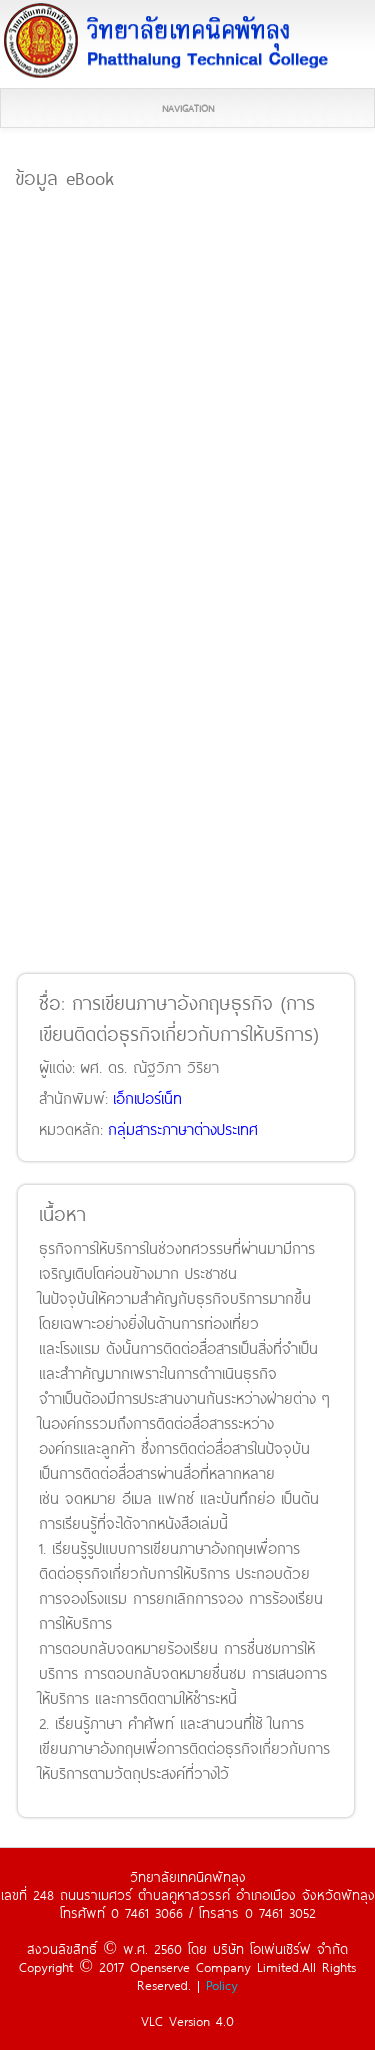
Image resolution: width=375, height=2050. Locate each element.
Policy (222, 1985)
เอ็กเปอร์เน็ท (147, 1098)
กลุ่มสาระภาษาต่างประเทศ (183, 1129)
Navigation (188, 108)
